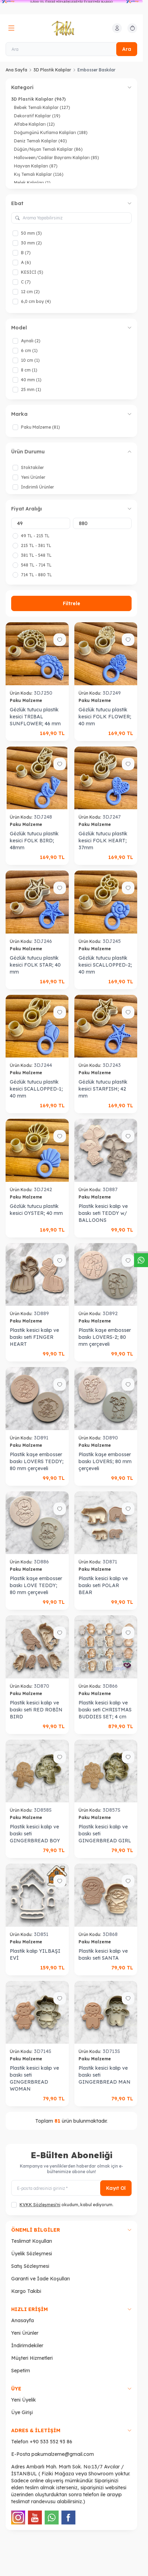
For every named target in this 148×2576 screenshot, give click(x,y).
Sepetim (20, 2370)
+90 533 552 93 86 (51, 2441)
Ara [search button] (126, 49)
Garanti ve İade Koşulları (40, 2279)
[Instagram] (18, 2517)
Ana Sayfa (16, 69)
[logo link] (71, 28)
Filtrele (71, 603)
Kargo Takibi (26, 2291)
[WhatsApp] (52, 2517)
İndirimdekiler (27, 2345)
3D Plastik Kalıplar (52, 69)
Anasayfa (22, 2320)
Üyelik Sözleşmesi (31, 2253)
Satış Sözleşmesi (30, 2266)
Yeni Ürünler (24, 2333)
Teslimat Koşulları (31, 2241)
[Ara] (71, 49)
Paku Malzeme (27, 700)
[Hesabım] (117, 28)
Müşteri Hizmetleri (32, 2358)
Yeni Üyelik (23, 2400)
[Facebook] (68, 2517)
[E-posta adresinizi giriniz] (71, 2188)
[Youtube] (35, 2517)
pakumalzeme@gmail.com (62, 2454)
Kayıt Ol (116, 2188)
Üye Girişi (22, 2412)
